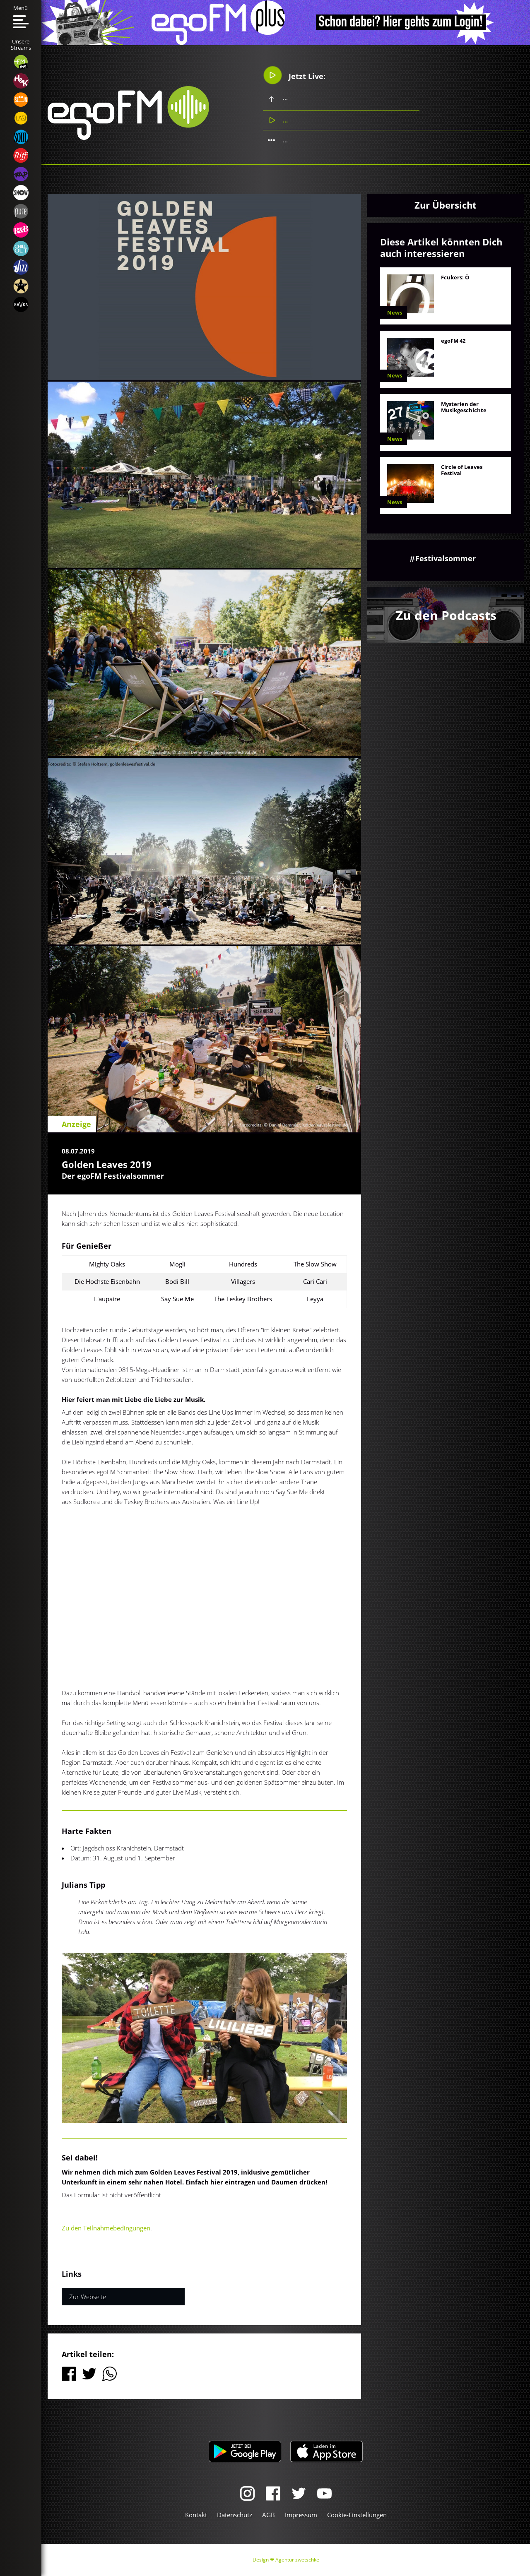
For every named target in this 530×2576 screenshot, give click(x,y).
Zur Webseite (87, 2296)
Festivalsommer (445, 558)
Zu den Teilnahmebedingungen (106, 2228)
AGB (268, 2515)
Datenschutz (234, 2515)
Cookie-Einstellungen (357, 2515)
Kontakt (196, 2515)
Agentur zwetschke (297, 2559)
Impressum (301, 2515)
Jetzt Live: (294, 74)
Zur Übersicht (445, 205)
